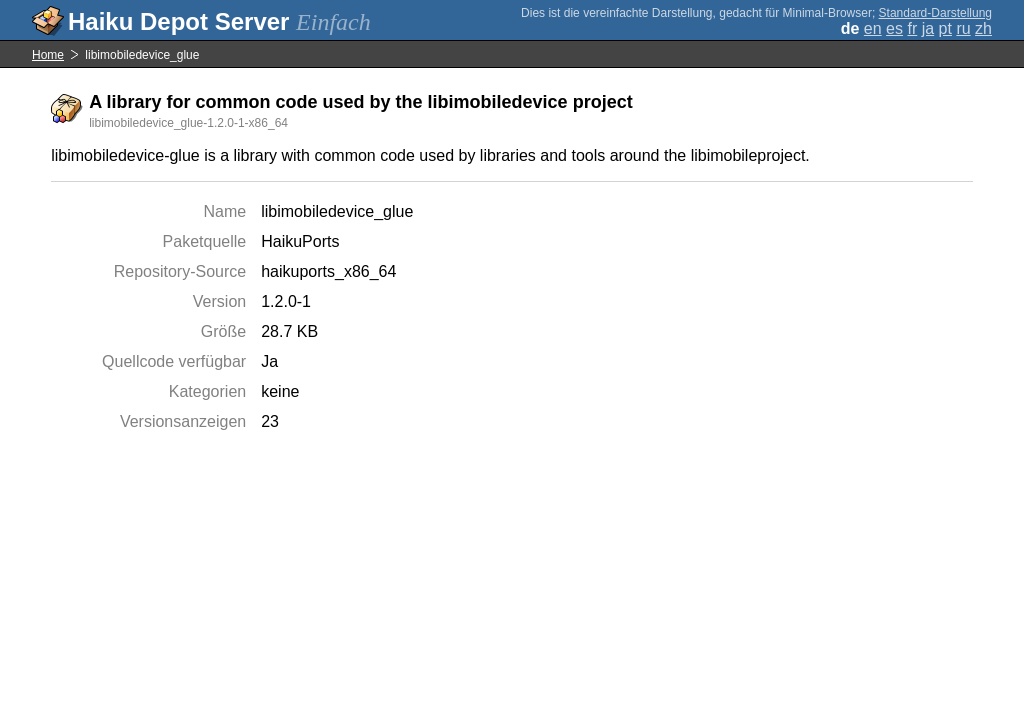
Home (48, 55)
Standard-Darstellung (935, 13)
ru (963, 28)
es (894, 28)
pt (945, 28)
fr (912, 28)
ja (928, 28)
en (873, 28)
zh (983, 28)
